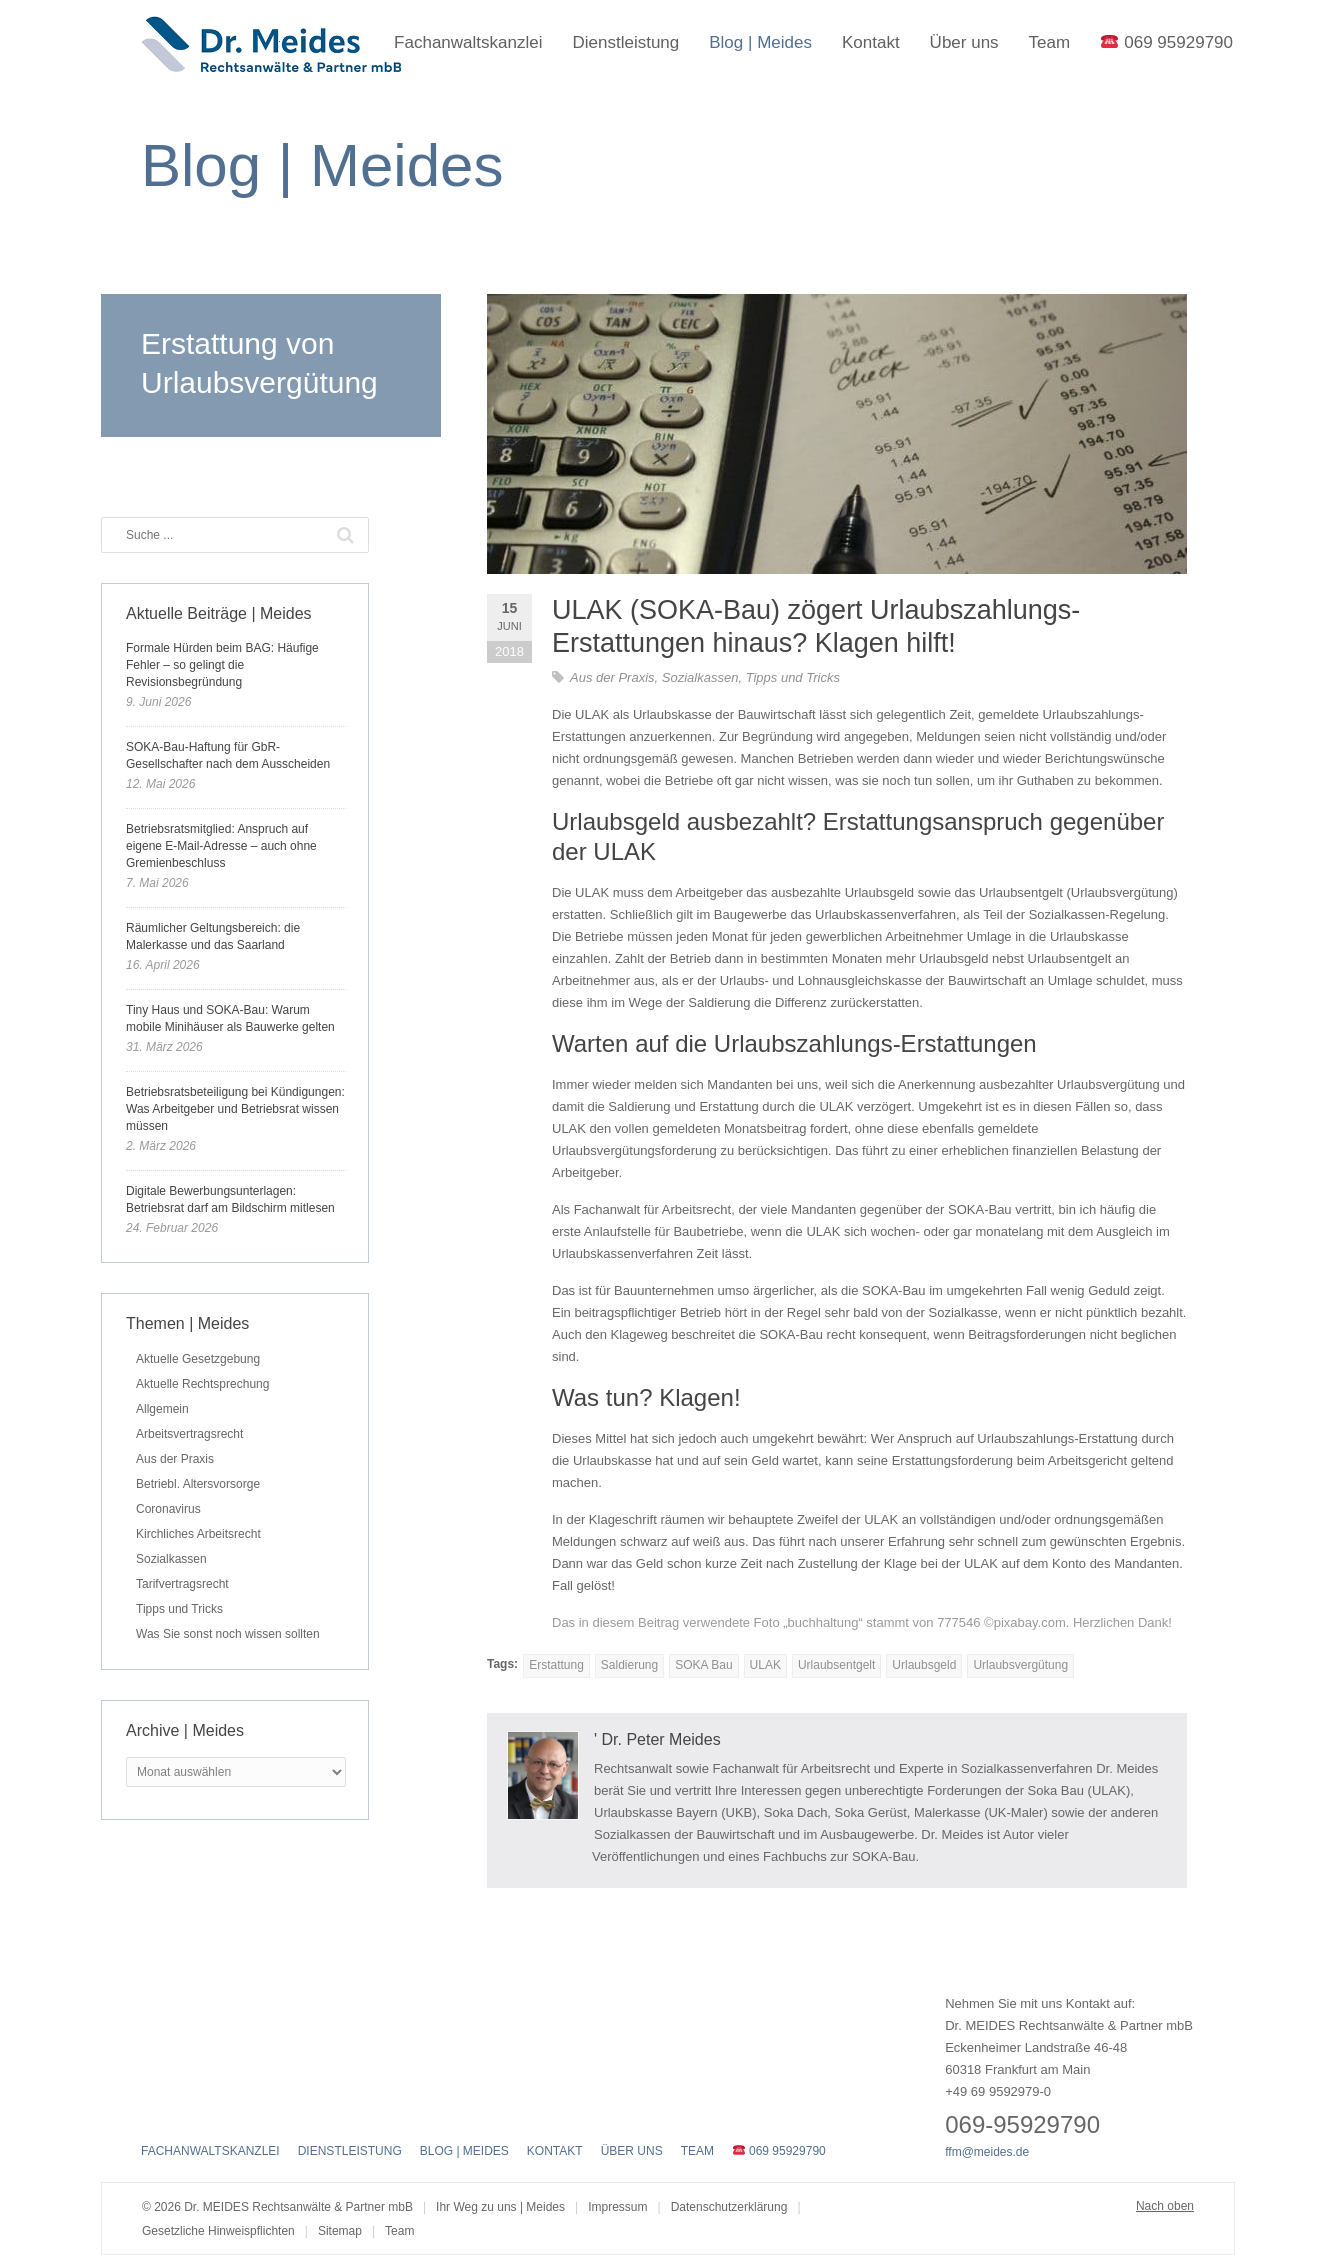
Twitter (188, 2109)
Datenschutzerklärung (729, 2207)
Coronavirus (168, 1509)
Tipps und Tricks (793, 677)
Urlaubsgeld (924, 1665)
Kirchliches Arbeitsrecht (198, 1534)
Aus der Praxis (612, 677)
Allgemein (162, 1409)
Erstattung (556, 1665)
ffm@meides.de (987, 2152)
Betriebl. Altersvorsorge (198, 1484)
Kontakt (871, 42)
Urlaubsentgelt (836, 1665)
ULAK (765, 1665)
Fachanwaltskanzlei (468, 42)
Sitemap (340, 2231)
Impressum (617, 2207)
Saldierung (629, 1665)
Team (1050, 42)
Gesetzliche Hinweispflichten (218, 2231)
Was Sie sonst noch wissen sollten (228, 1634)
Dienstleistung (625, 42)
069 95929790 (1167, 42)
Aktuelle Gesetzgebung (198, 1359)
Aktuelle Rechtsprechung (202, 1384)
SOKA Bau (703, 1665)
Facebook (153, 2109)
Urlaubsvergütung (1020, 1665)
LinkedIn (224, 2109)
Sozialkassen (700, 677)
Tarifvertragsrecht (182, 1584)
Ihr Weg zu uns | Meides (500, 2207)
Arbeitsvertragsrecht (189, 1434)
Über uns (964, 42)
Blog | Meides (760, 42)
